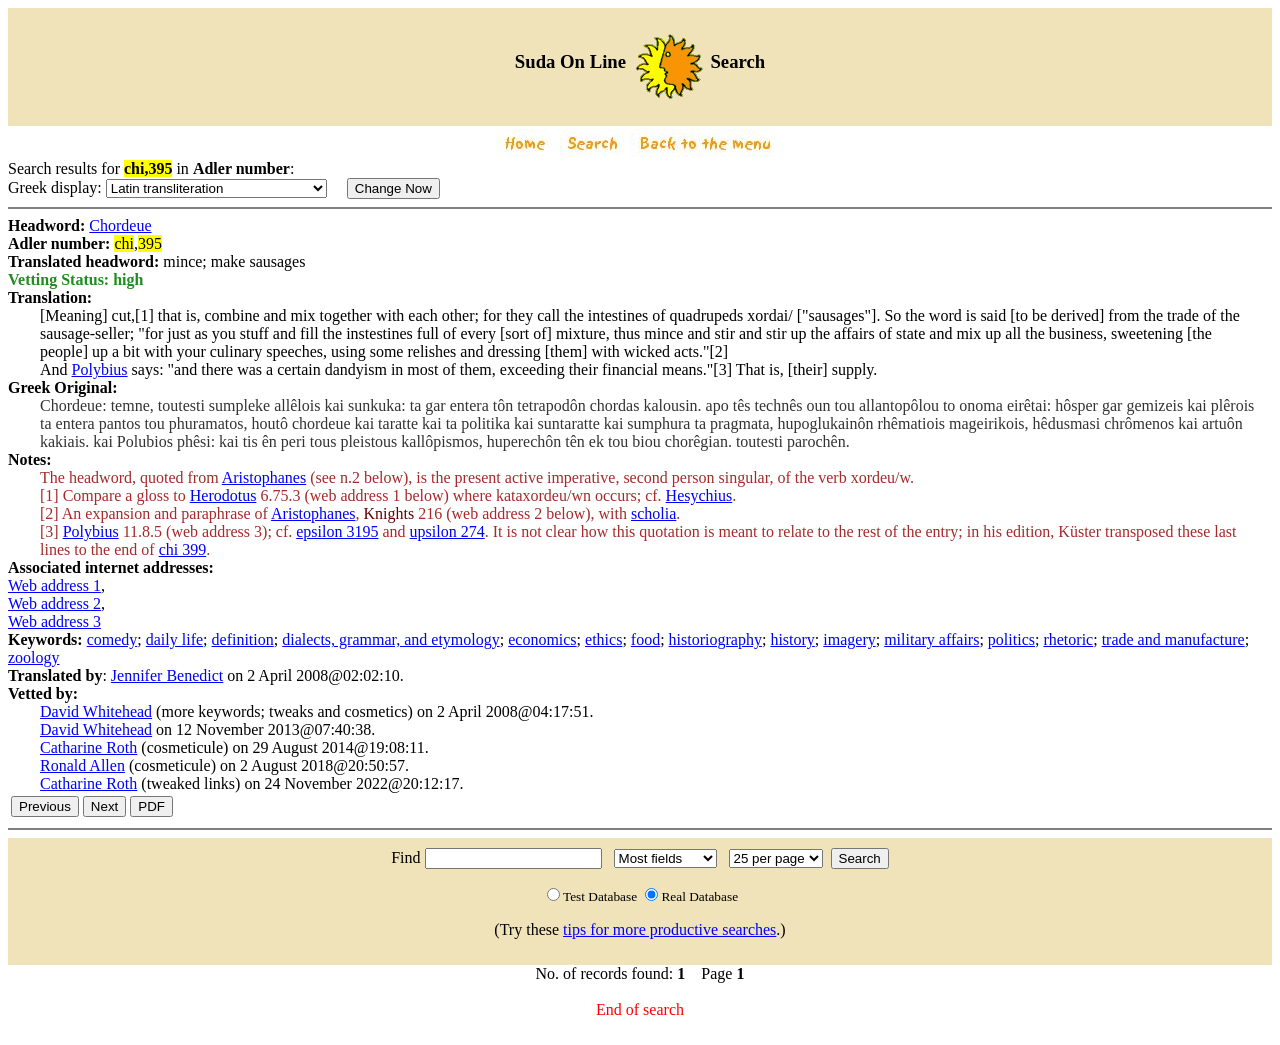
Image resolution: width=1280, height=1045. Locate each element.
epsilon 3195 (337, 531)
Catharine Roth (88, 747)
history (792, 639)
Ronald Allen (82, 765)
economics (542, 639)
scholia (653, 513)
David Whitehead (96, 711)
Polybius (100, 369)
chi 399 (183, 549)
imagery (849, 639)
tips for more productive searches (669, 929)
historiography (715, 639)
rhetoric (1068, 639)
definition (243, 639)
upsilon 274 (447, 531)
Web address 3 (54, 621)
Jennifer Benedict (167, 675)
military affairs (931, 639)
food (645, 639)
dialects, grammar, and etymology (391, 639)
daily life (174, 639)
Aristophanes (264, 477)
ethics (603, 639)
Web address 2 (54, 603)
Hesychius (699, 495)
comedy (112, 639)
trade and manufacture (1173, 639)
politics (1011, 639)
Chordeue (120, 225)
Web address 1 (54, 585)
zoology (34, 657)
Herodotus (223, 495)
